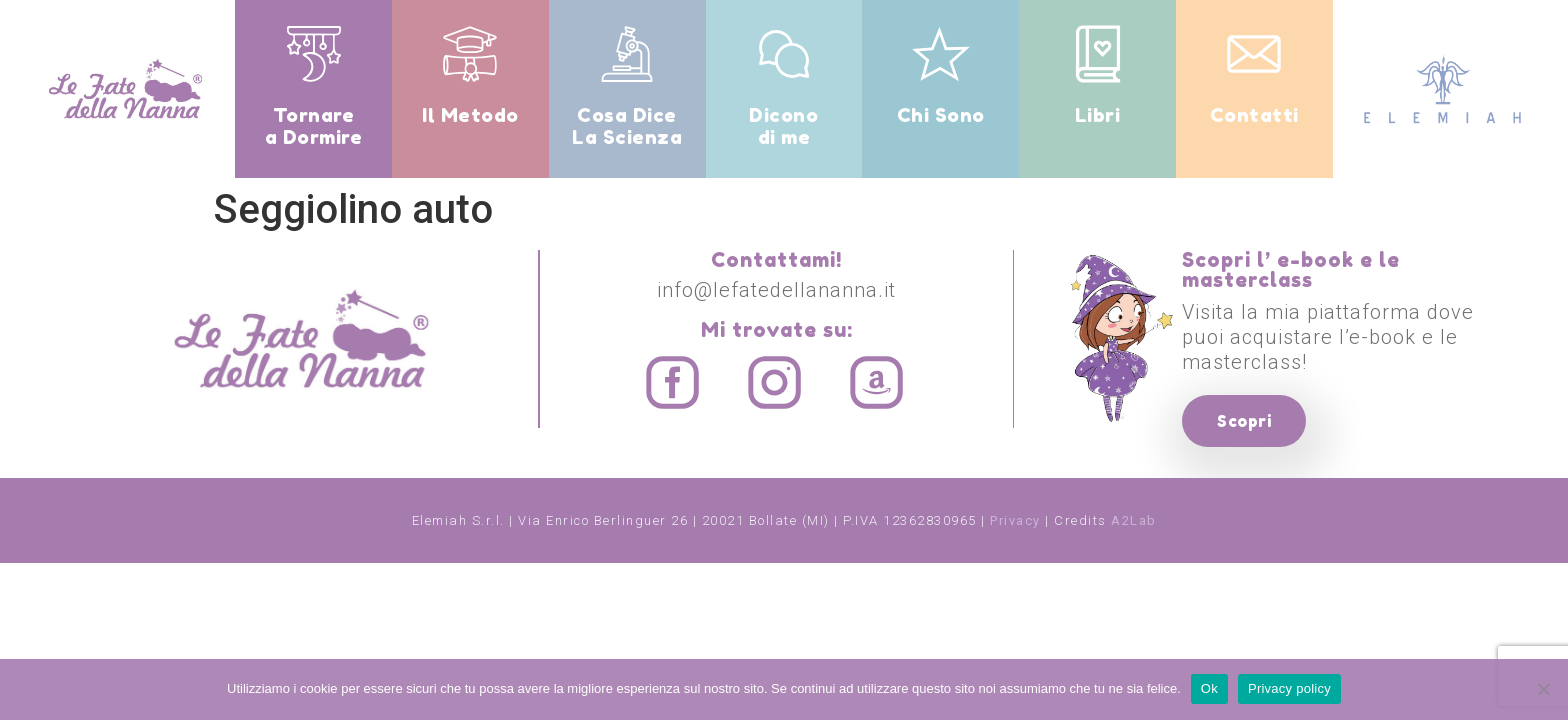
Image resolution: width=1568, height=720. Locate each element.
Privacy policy (1289, 688)
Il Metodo (470, 114)
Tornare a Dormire (314, 125)
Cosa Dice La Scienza (627, 125)
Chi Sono (941, 114)
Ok (1209, 688)
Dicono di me (783, 125)
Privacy (1015, 520)
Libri (1098, 114)
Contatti (1254, 114)
